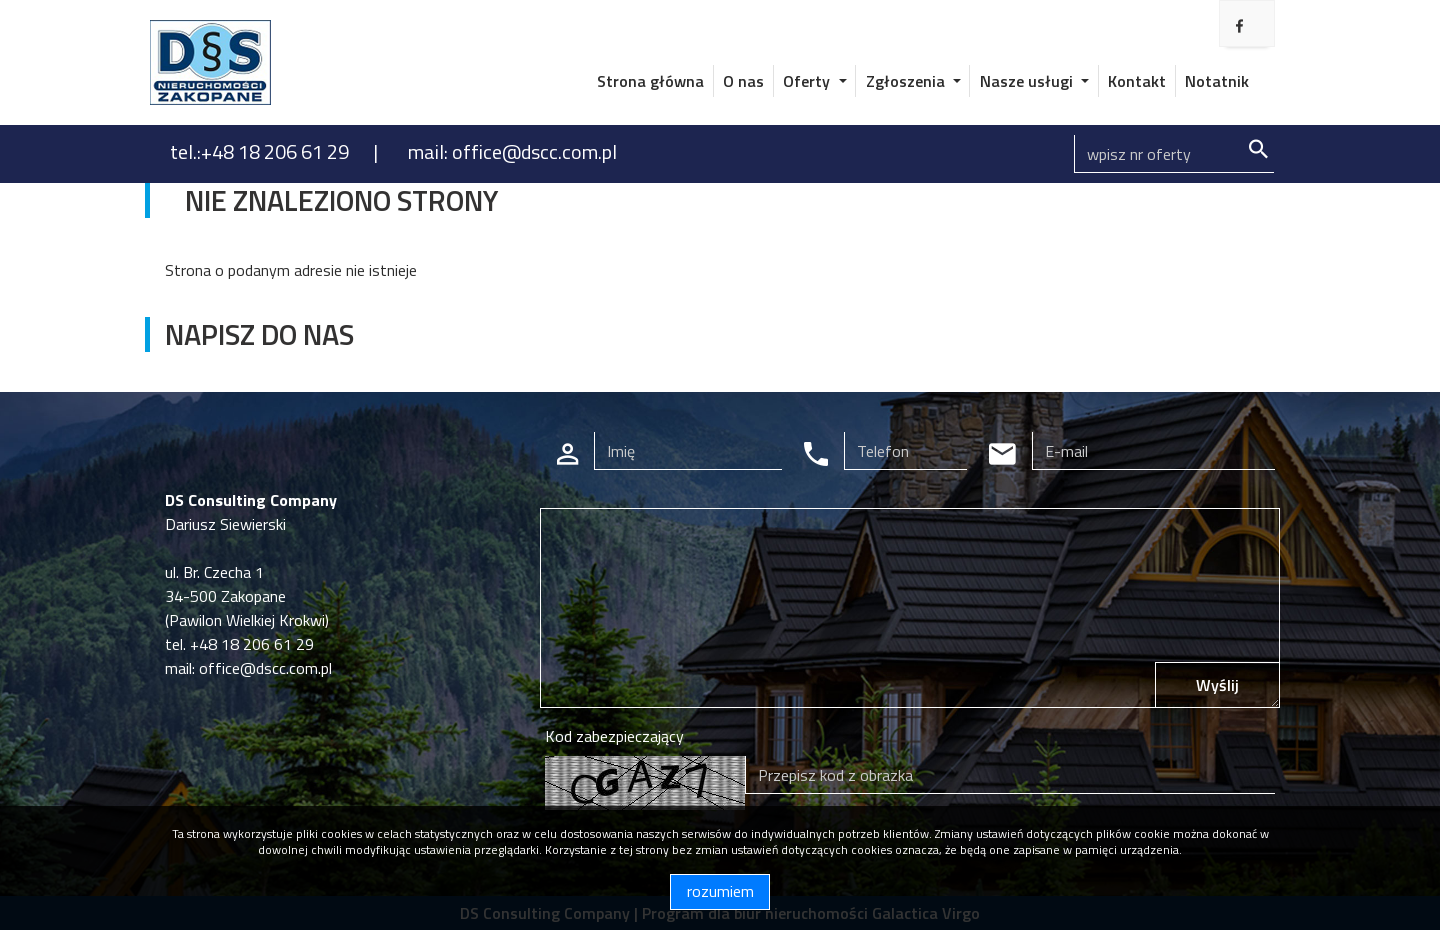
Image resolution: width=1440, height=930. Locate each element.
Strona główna (650, 81)
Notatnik (1217, 81)
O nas (743, 81)
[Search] (1174, 154)
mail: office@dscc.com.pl (512, 151)
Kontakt (1137, 81)
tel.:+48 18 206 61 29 (261, 151)
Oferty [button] (808, 81)
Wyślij (1217, 685)
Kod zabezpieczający (614, 736)
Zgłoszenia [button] (907, 81)
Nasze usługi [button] (1028, 81)
